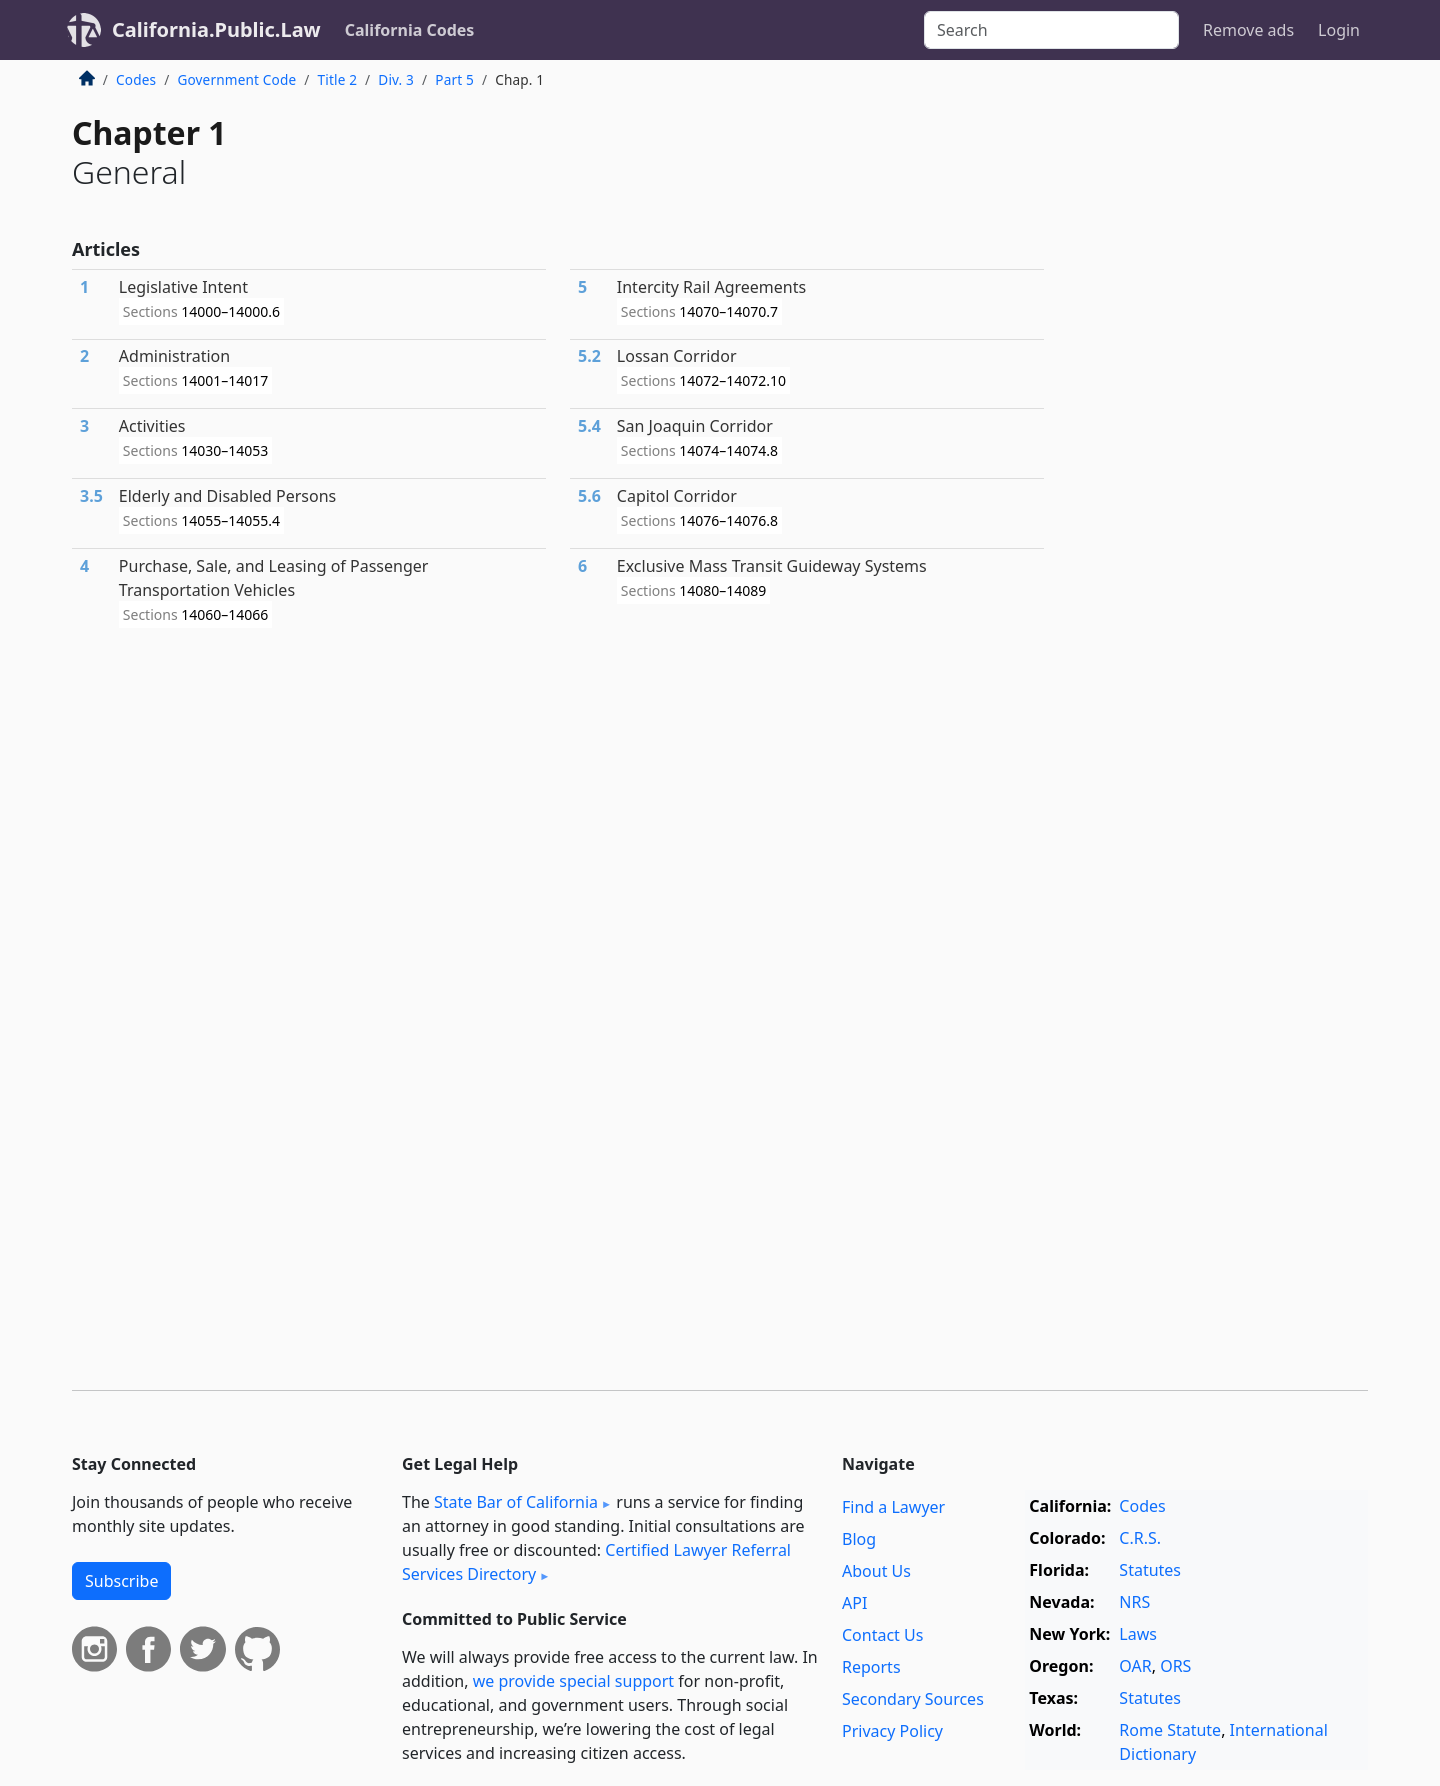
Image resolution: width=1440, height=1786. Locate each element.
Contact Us (882, 1635)
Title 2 (338, 79)
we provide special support (573, 1681)
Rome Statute (1170, 1730)
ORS (1175, 1666)
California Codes (410, 30)
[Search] (1051, 30)
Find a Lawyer (893, 1507)
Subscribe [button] (121, 1581)
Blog (859, 1539)
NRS (1134, 1602)
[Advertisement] (1218, 394)
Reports (871, 1667)
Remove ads (1248, 30)
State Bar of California (516, 1502)
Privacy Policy (892, 1731)
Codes (136, 79)
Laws (1138, 1634)
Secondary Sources (913, 1699)
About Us (876, 1571)
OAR (1135, 1666)
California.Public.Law (216, 29)
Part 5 (454, 79)
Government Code (236, 79)
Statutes (1150, 1570)
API (854, 1603)
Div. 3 (396, 79)
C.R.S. (1140, 1538)
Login (1339, 30)
